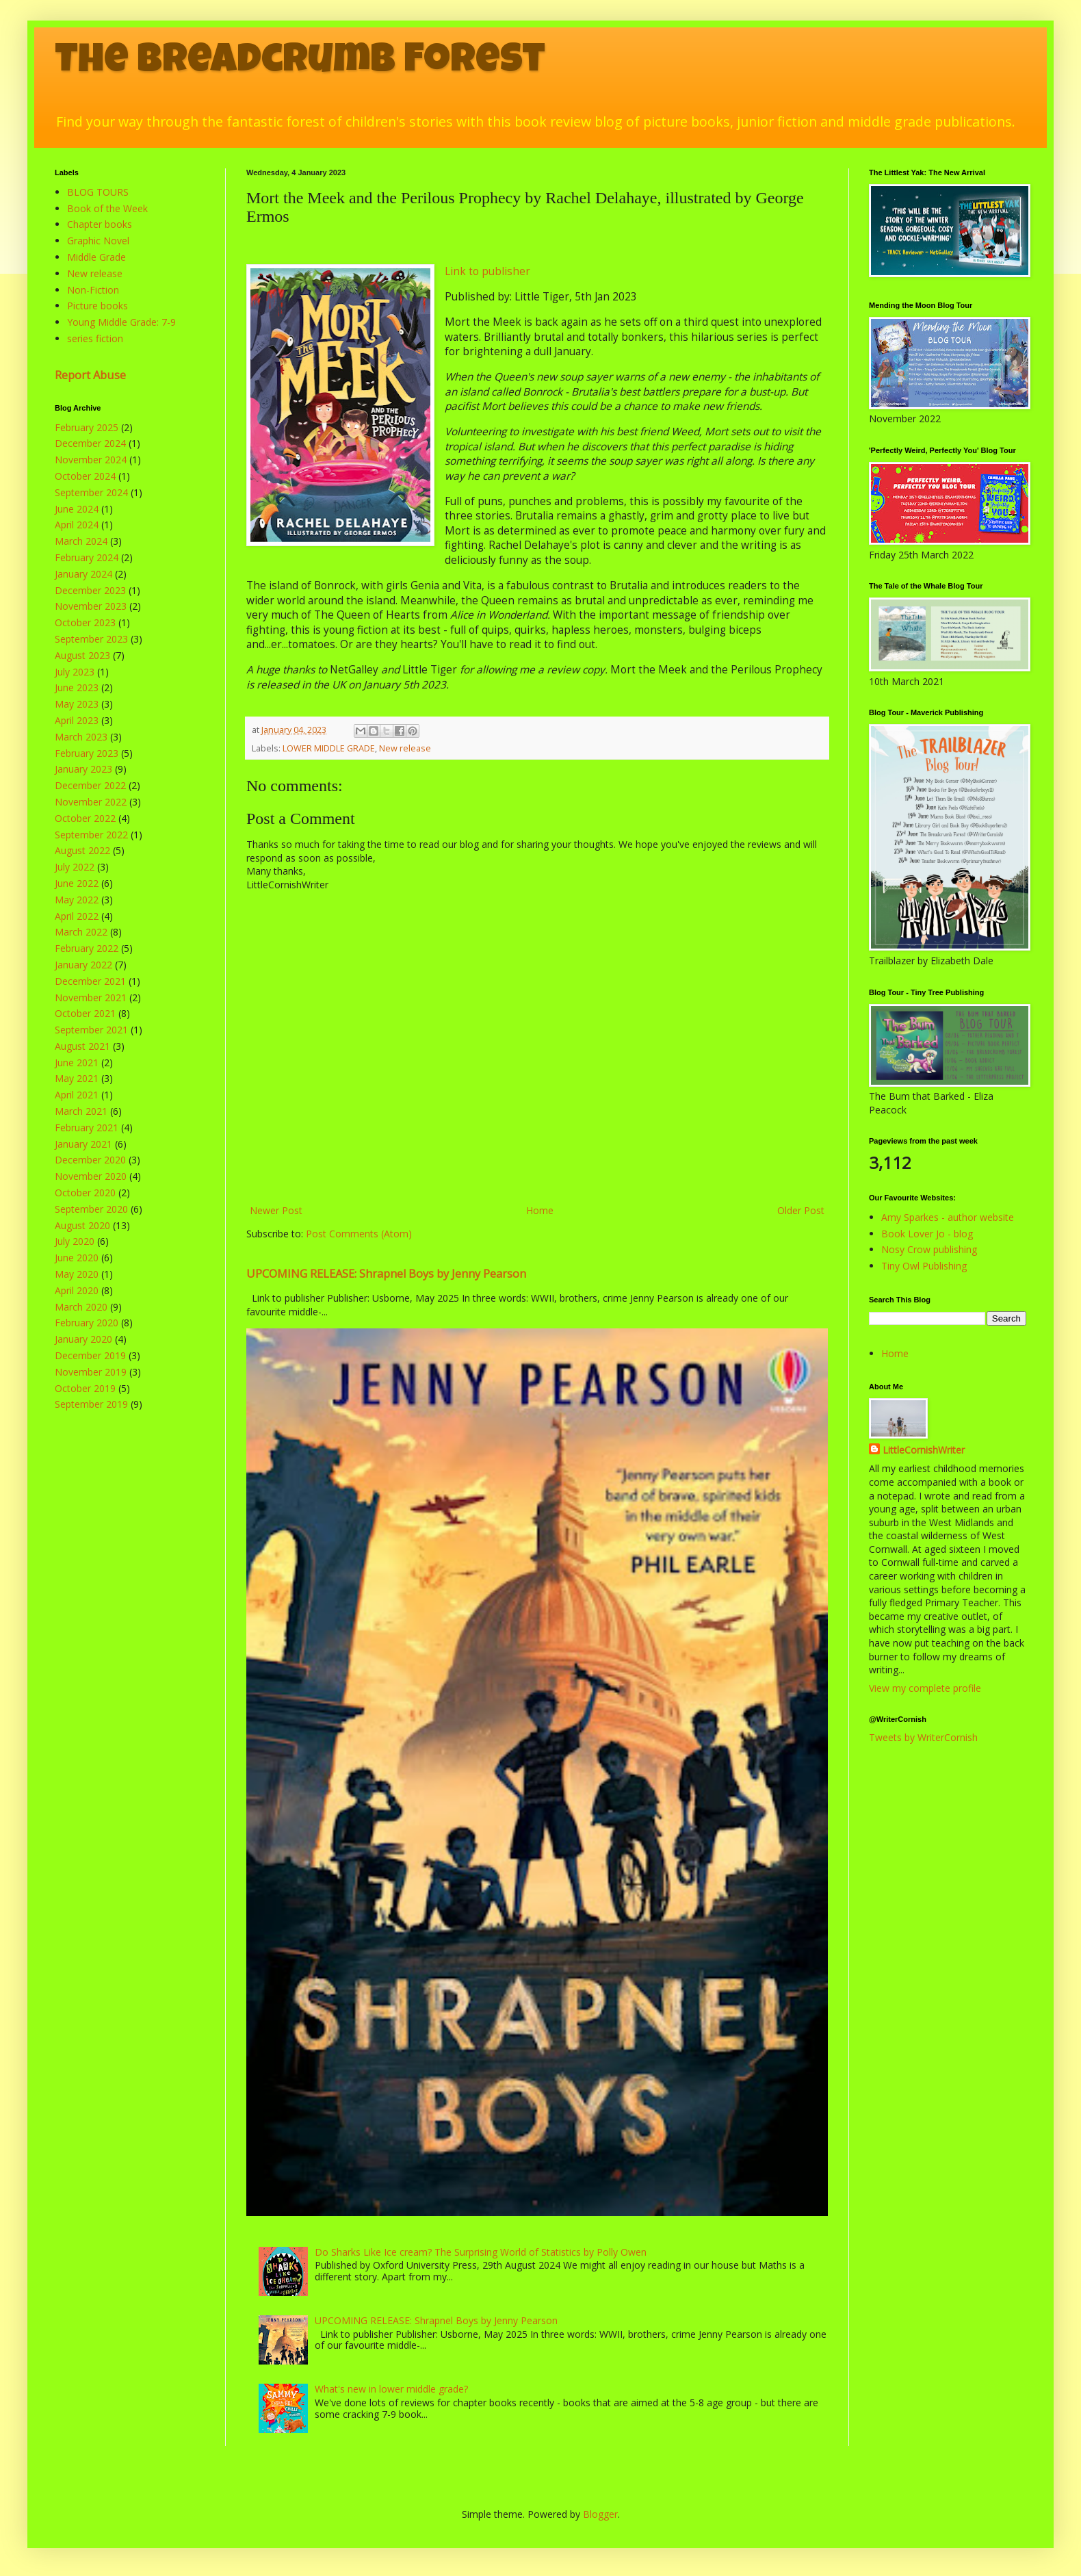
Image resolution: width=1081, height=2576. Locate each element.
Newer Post (276, 1210)
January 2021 (83, 1143)
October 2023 (85, 622)
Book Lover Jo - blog (927, 1233)
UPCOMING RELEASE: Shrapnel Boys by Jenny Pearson (386, 1273)
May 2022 (77, 899)
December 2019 (90, 1355)
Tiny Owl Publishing (924, 1265)
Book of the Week (107, 208)
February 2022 (86, 948)
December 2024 (90, 443)
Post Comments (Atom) (359, 1233)
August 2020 (82, 1225)
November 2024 (91, 459)
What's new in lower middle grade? (391, 2388)
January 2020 (83, 1338)
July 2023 (74, 671)
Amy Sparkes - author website (947, 1217)
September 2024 (91, 492)
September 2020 (91, 1208)
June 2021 (77, 1062)
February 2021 (86, 1127)
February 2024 (86, 557)
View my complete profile (925, 1688)
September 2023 (91, 638)
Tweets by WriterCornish (923, 1737)
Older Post (800, 1210)
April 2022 (77, 916)
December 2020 (90, 1159)
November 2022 (91, 801)
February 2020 (86, 1322)
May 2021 (77, 1078)
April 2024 (77, 524)
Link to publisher (487, 271)
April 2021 (77, 1094)
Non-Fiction (93, 289)
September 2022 (91, 834)
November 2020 (91, 1176)
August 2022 (82, 850)
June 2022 (77, 883)
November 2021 (91, 997)
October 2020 (85, 1192)
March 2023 (81, 736)
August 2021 (82, 1046)
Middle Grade (96, 256)
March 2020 (81, 1306)
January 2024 (83, 573)
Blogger (600, 2514)
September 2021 (91, 1029)
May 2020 (77, 1273)
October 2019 (85, 1388)
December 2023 (90, 590)
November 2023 (91, 606)
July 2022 (74, 866)
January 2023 (83, 768)
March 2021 (81, 1111)
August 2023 (82, 655)
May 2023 (77, 703)
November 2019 (91, 1371)
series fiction (95, 338)
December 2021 (90, 981)
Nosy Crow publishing (929, 1249)
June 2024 (77, 508)
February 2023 (86, 753)
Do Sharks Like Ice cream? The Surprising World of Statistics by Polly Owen (481, 2251)
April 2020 (77, 1290)
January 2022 (83, 964)
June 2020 (77, 1257)
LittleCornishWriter (924, 1449)
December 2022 (90, 785)
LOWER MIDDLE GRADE (329, 748)
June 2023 (77, 687)
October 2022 (85, 818)
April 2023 (77, 720)
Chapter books (99, 224)
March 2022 (81, 931)
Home (539, 1210)
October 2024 (85, 475)
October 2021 (85, 1013)
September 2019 (91, 1404)
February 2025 (86, 427)
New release (405, 748)
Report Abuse (90, 375)
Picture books (97, 305)
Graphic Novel (98, 240)
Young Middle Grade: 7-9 (121, 322)
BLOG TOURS (98, 191)
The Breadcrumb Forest (300, 62)
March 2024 (81, 541)
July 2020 (74, 1241)
